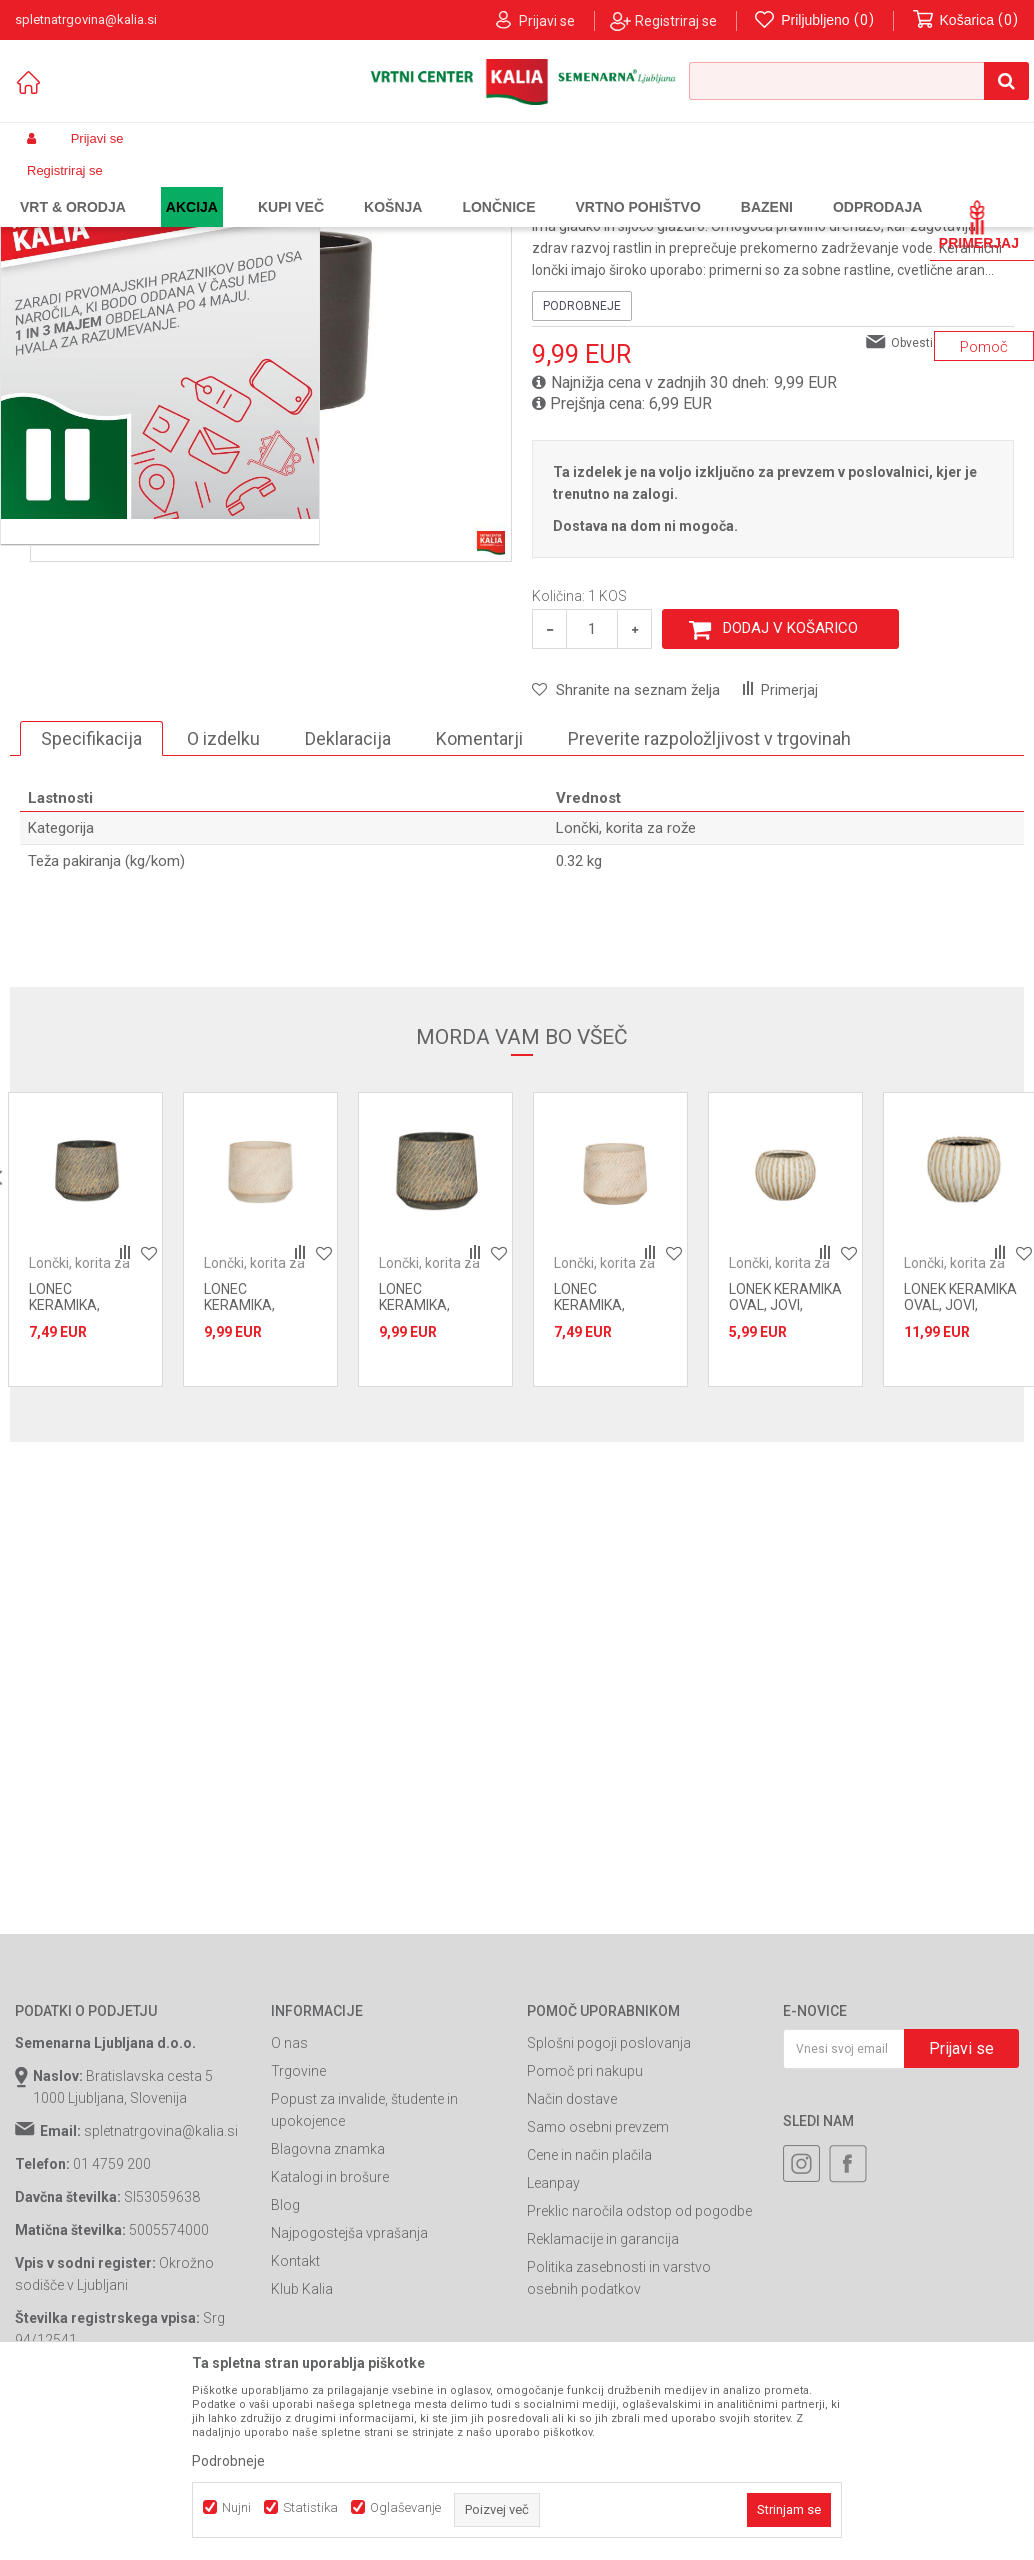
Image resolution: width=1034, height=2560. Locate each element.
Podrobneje (582, 469)
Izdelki (163, 186)
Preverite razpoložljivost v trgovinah (709, 901)
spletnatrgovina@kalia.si (161, 2294)
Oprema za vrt (384, 186)
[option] (85, 1402)
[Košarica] (966, 20)
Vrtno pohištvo (290, 186)
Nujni (236, 2507)
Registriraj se (676, 21)
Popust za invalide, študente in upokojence (364, 2273)
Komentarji (479, 901)
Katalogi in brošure (330, 2340)
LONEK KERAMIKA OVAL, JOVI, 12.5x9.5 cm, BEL (785, 1468)
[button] (859, 81)
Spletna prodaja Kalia (72, 186)
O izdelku (223, 901)
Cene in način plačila (589, 2318)
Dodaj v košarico (790, 791)
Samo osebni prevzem (598, 2290)
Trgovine (298, 2234)
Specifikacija (91, 901)
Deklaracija (348, 901)
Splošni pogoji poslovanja (609, 2206)
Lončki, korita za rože (496, 186)
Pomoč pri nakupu (585, 2234)
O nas (289, 2206)
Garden (216, 186)
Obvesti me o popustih (952, 506)
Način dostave (572, 2262)
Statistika (310, 2507)
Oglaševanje (405, 2507)
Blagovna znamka (328, 2312)
